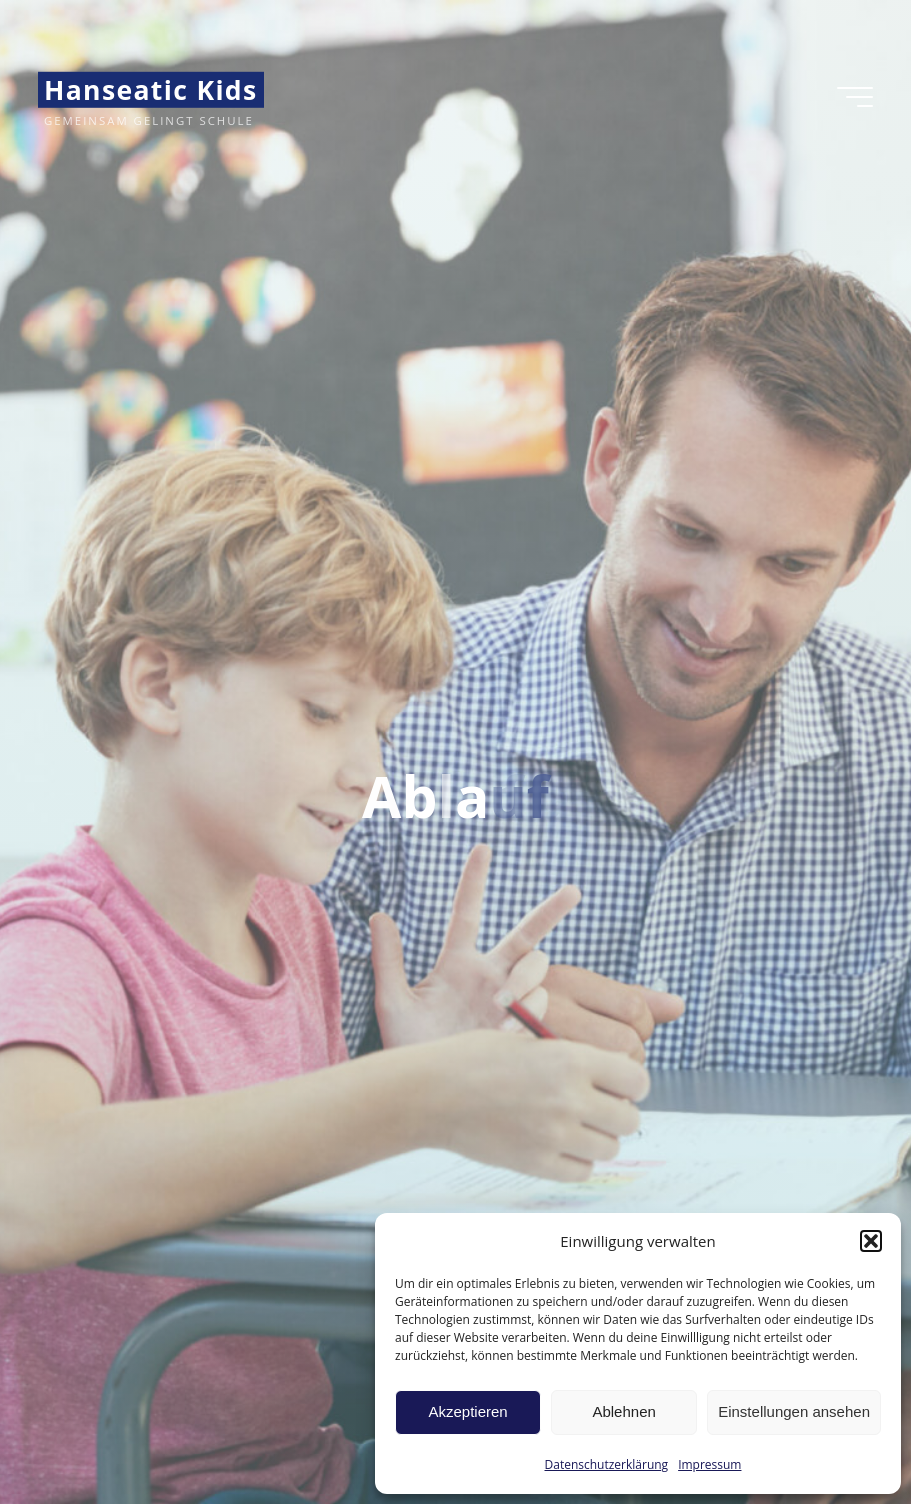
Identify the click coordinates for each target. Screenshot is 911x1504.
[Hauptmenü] (855, 97)
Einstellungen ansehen (794, 1411)
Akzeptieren (467, 1411)
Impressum (709, 1464)
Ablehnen (623, 1411)
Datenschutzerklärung (607, 1464)
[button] (871, 1241)
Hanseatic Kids (151, 90)
